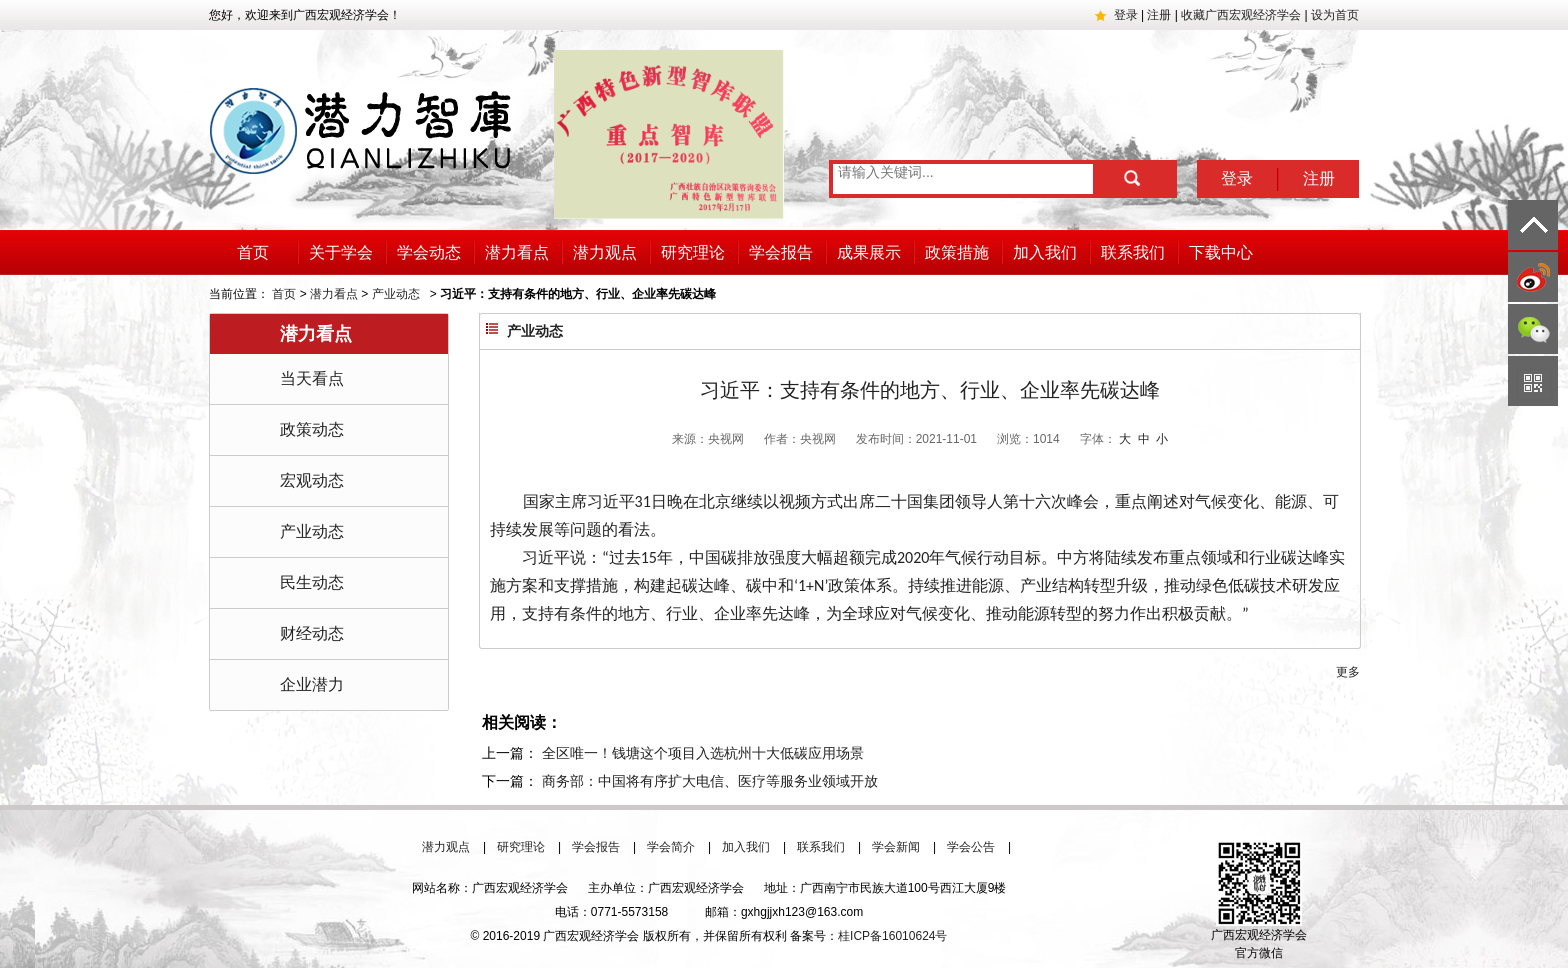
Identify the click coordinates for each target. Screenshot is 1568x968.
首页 (253, 252)
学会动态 (429, 252)
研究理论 (693, 252)
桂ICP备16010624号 (892, 936)
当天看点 (312, 378)
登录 (1126, 15)
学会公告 (971, 847)
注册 (1159, 15)
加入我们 (1045, 252)
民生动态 (312, 582)
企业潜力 (312, 684)
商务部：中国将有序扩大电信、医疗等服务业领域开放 (710, 781)
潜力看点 (517, 252)
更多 (1348, 672)
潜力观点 (605, 252)
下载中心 (1221, 252)
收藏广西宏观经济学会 (1241, 15)
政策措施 (957, 252)
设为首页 (1335, 15)
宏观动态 (312, 480)
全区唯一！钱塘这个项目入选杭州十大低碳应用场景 (703, 753)
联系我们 (1133, 252)
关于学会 (341, 252)
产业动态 (396, 294)
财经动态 (312, 633)
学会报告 (781, 252)
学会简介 (671, 847)
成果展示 (869, 252)
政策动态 (312, 429)
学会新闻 (896, 847)
